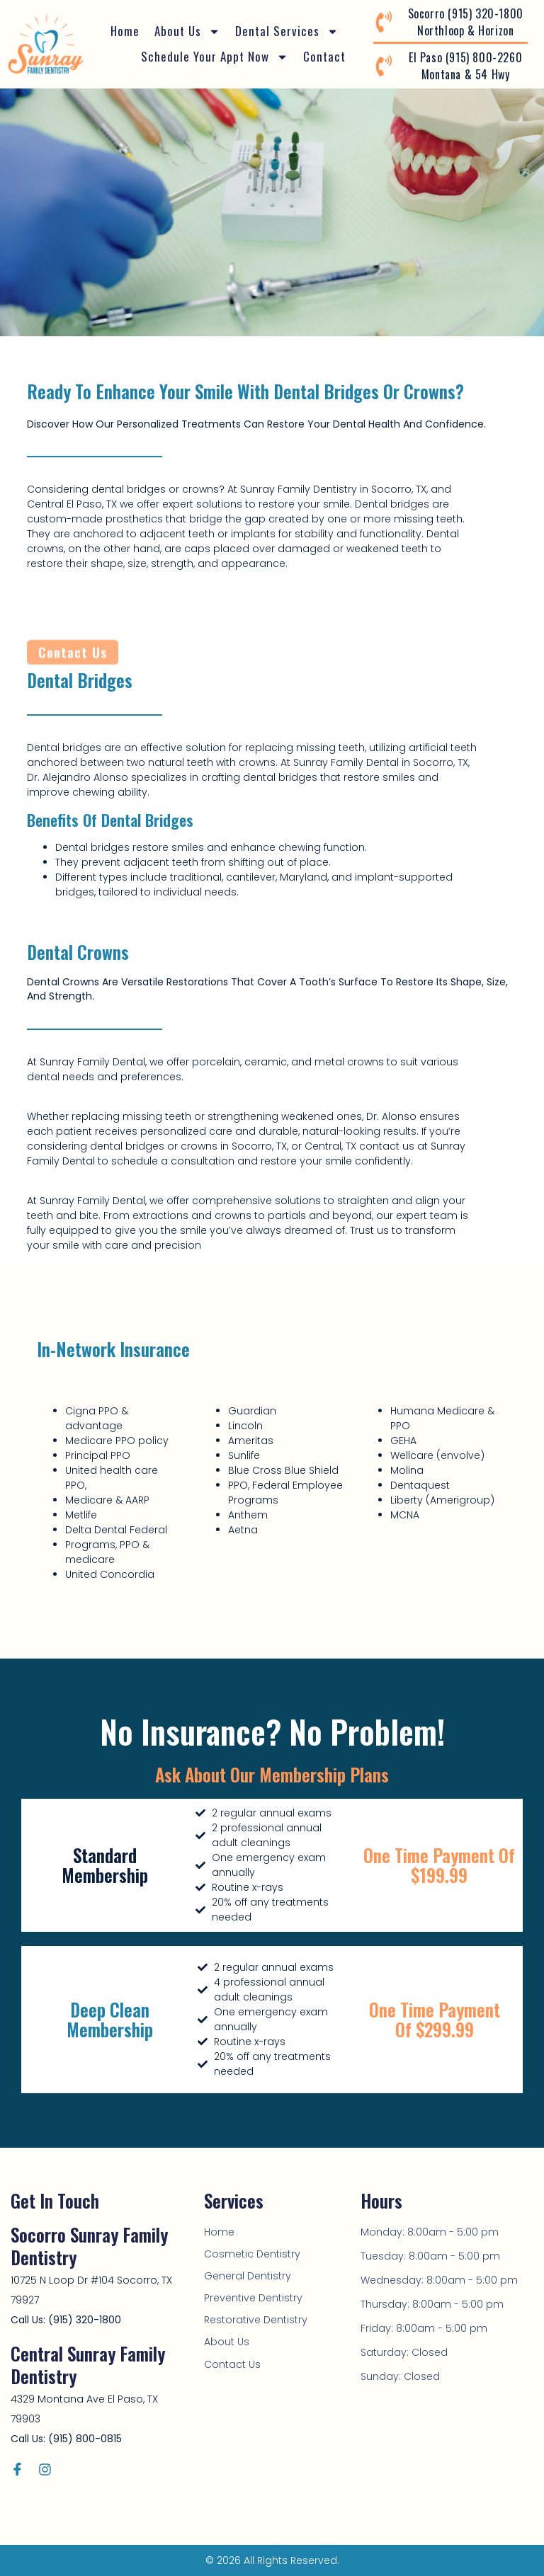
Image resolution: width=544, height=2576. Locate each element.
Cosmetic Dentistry (252, 2254)
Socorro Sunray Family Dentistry (89, 2245)
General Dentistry (247, 2276)
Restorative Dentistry (255, 2320)
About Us (187, 31)
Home (125, 31)
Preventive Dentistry (253, 2298)
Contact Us (232, 2364)
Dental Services (287, 31)
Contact (324, 56)
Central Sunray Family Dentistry (88, 2364)
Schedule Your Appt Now (214, 56)
